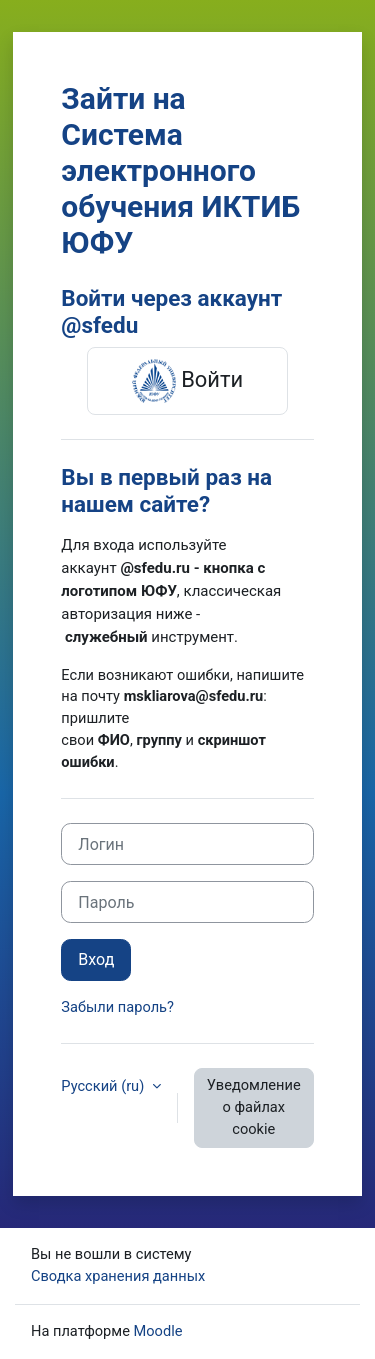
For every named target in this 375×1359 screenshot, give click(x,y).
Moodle (158, 1331)
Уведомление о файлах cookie (254, 1107)
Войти (187, 381)
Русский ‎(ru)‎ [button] (104, 1086)
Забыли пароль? (117, 1007)
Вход (96, 959)
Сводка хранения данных (118, 1276)
